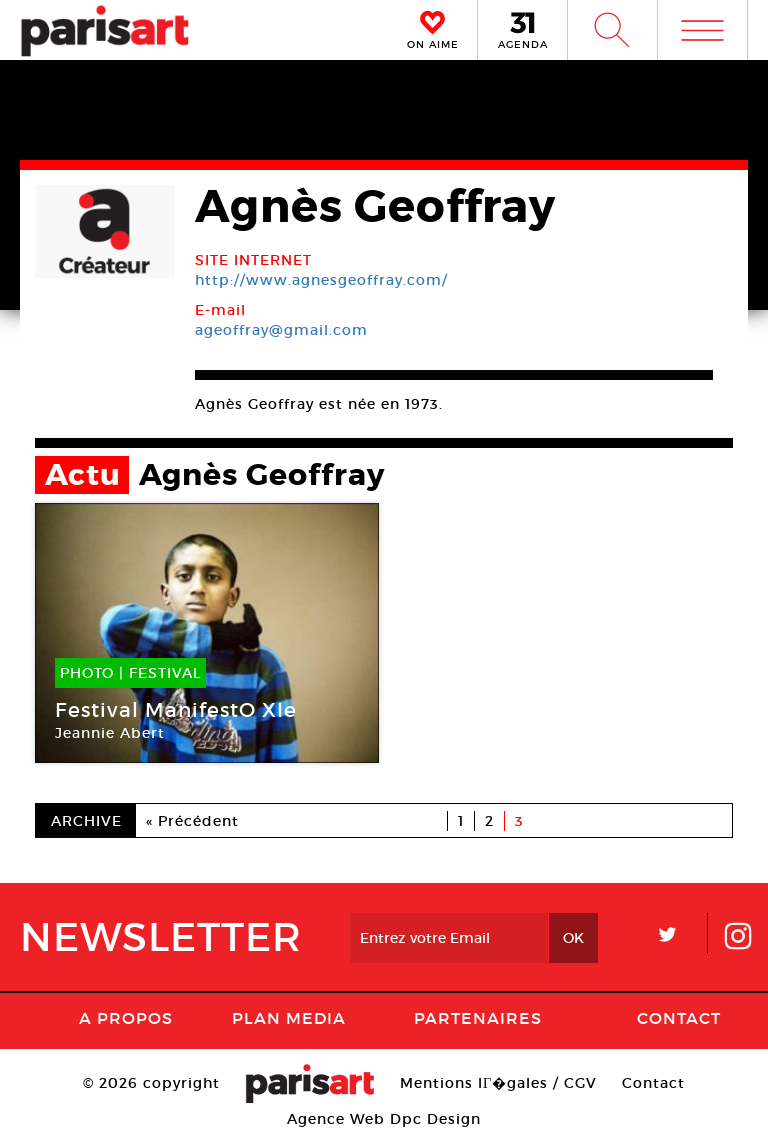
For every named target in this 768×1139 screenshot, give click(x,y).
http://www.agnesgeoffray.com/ (321, 280)
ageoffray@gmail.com (281, 330)
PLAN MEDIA (289, 1018)
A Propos (126, 1018)
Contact (679, 1018)
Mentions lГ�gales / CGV (498, 1083)
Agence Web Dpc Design (384, 1119)
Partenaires (478, 1018)
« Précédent (192, 821)
